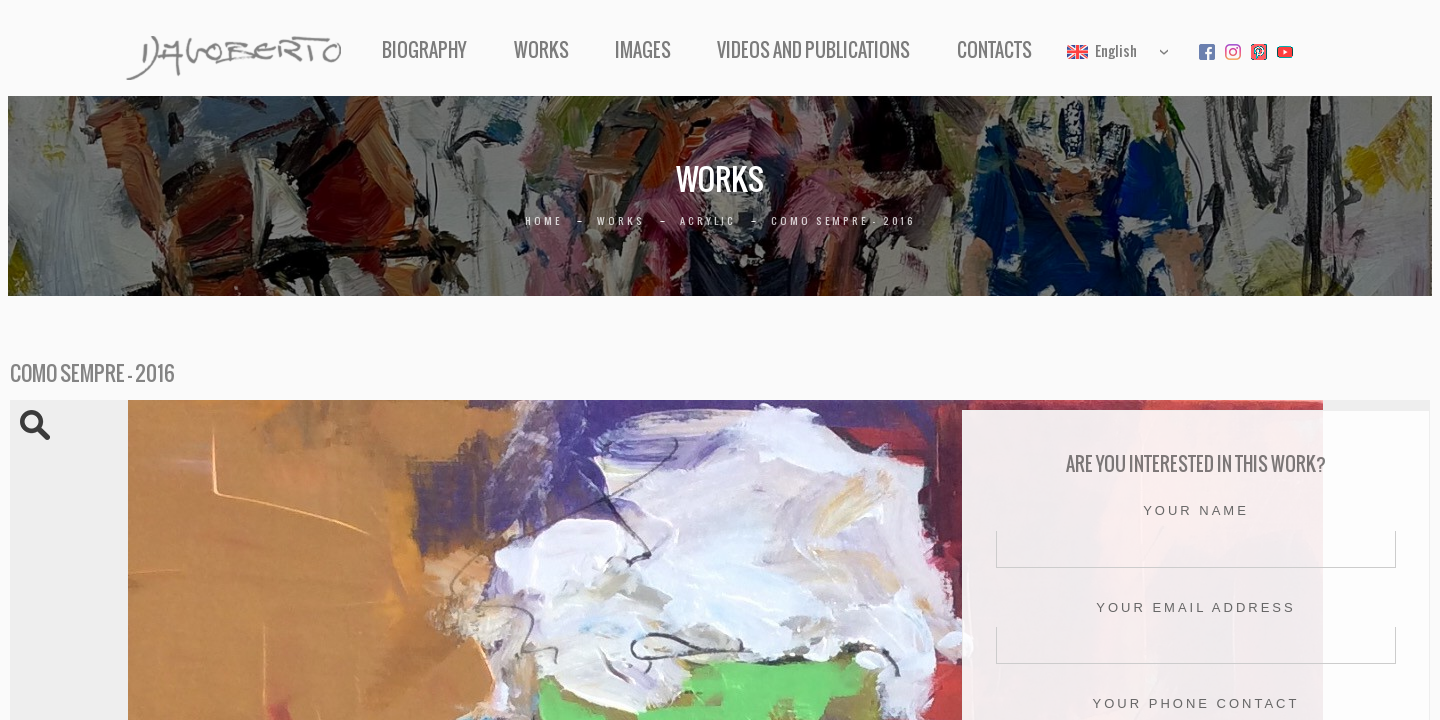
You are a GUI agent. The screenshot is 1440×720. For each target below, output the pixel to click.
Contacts (944, 50)
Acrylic (708, 220)
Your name (1196, 510)
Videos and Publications (789, 50)
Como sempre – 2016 (843, 220)
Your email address (1195, 607)
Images (643, 50)
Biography (474, 50)
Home (543, 220)
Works (565, 50)
